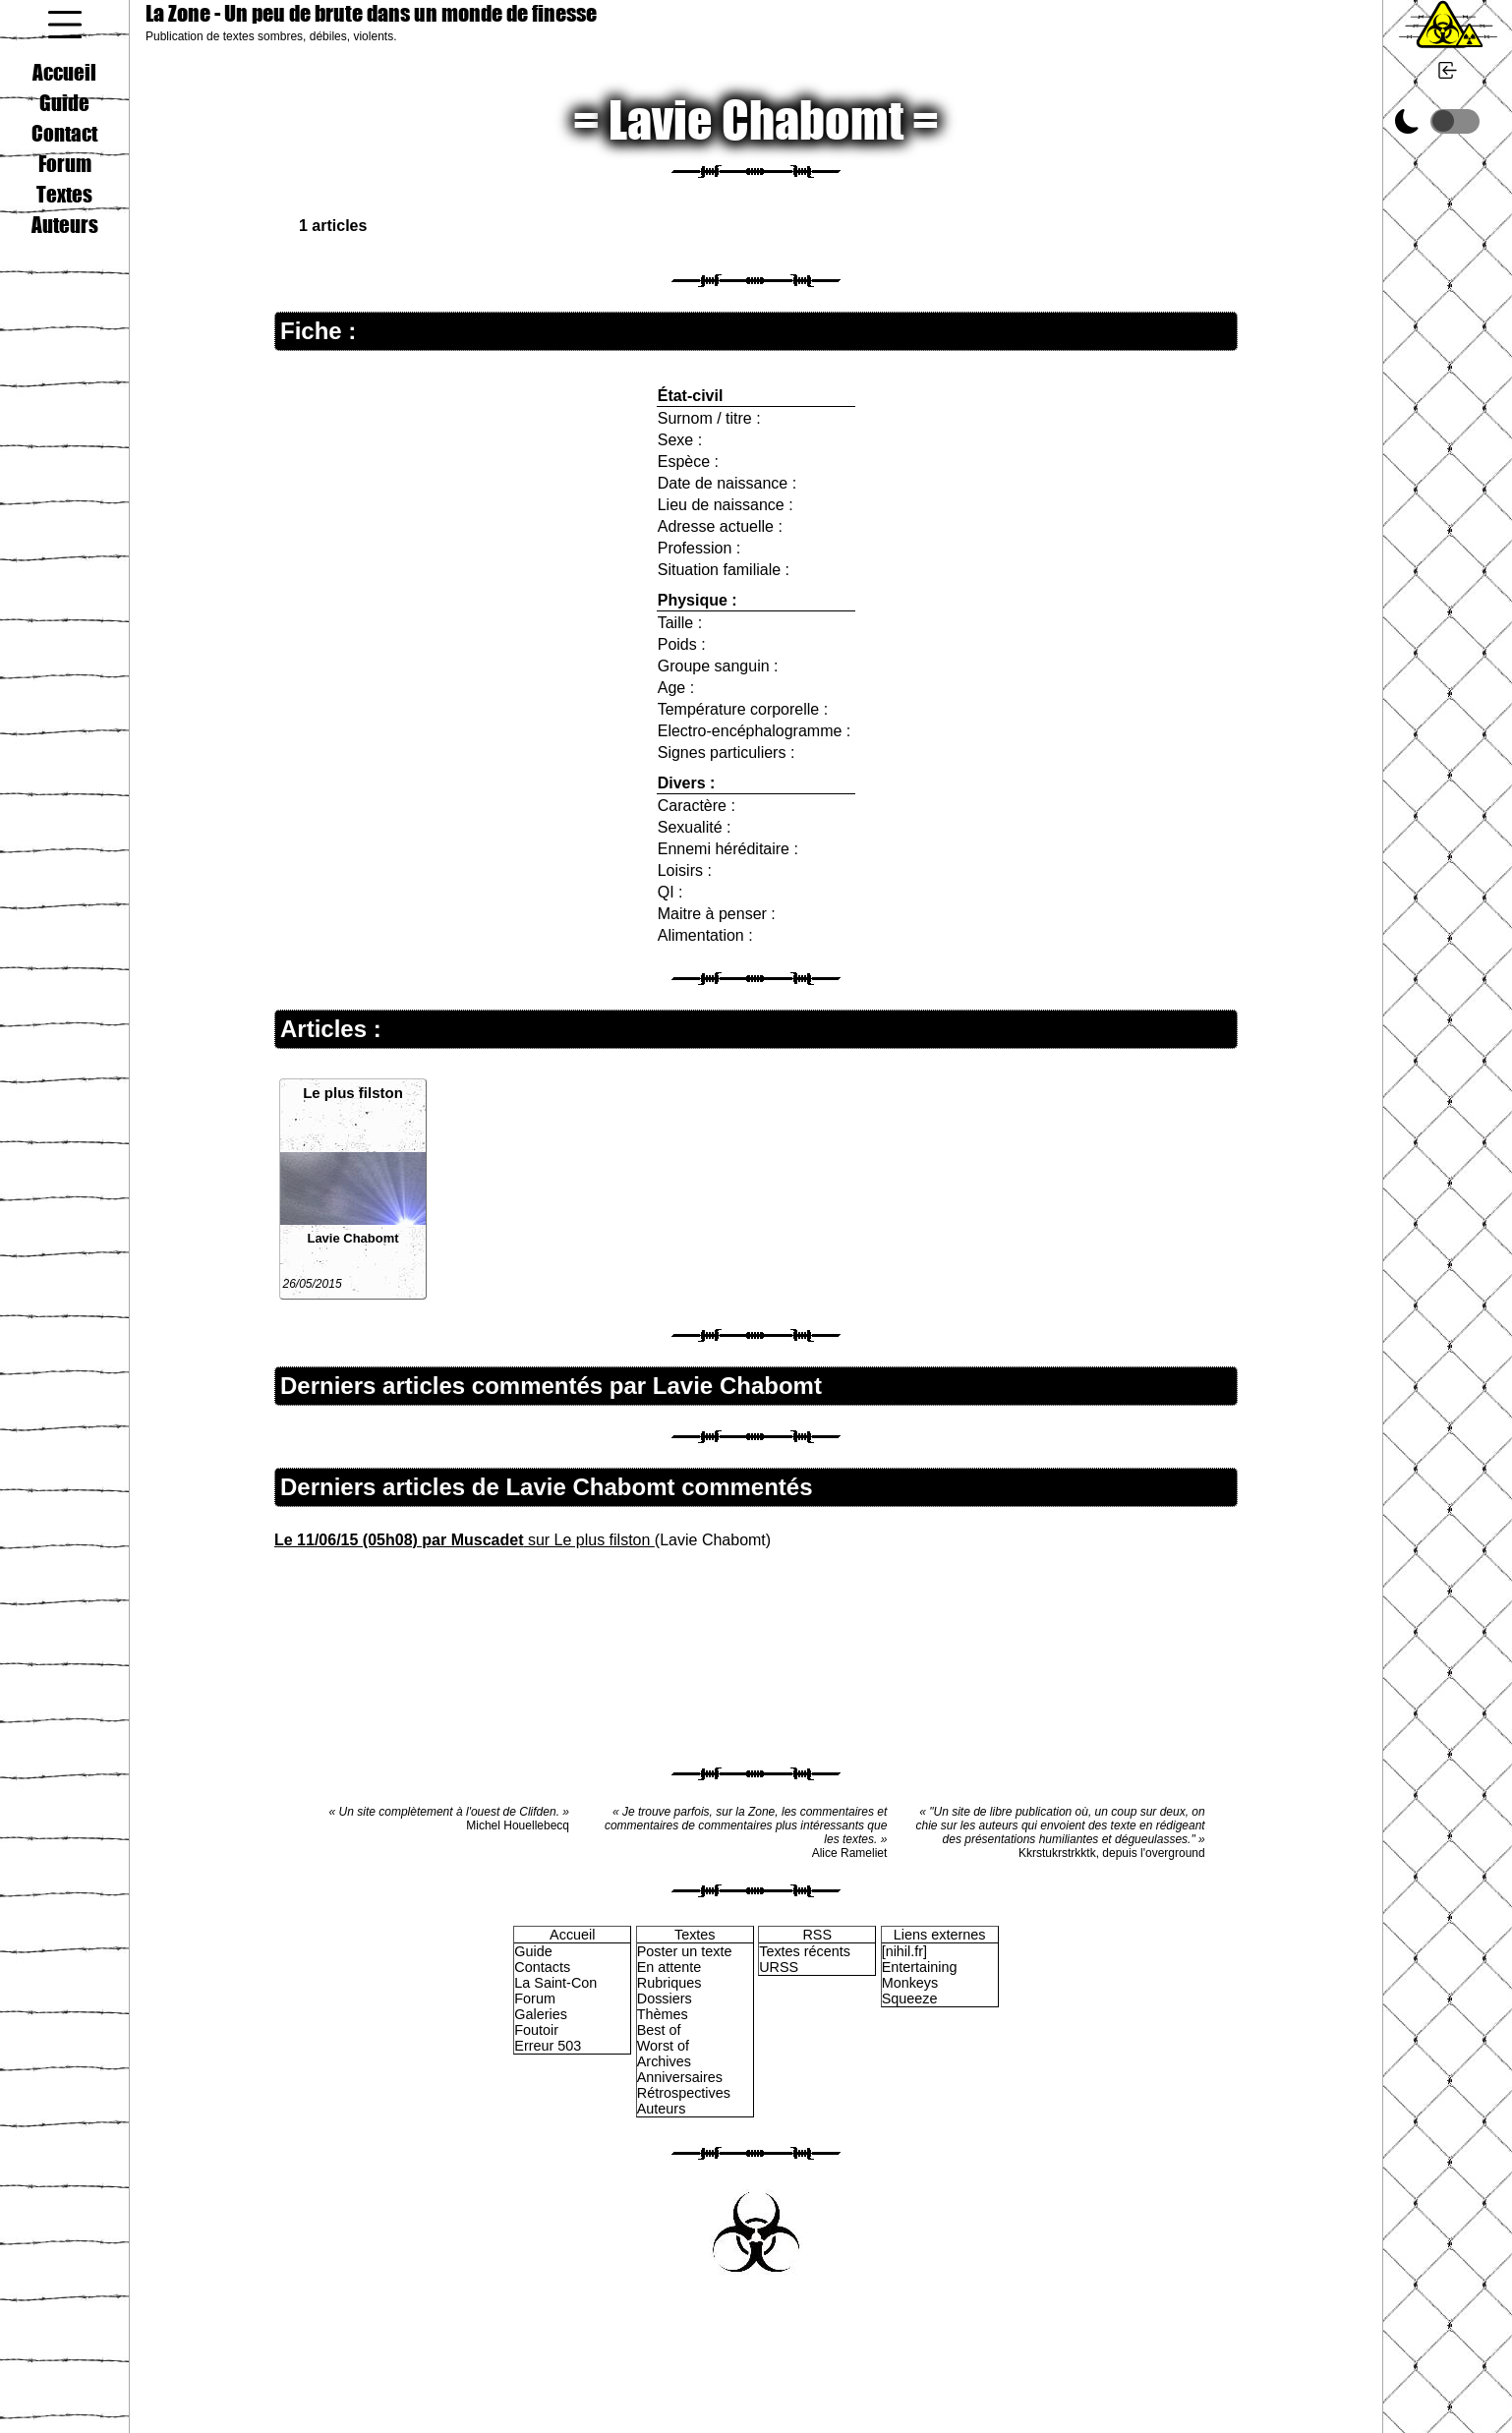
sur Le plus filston (464, 1540)
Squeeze (910, 1998)
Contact (64, 132)
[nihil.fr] (904, 1951)
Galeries (540, 2014)
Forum (64, 163)
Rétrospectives (683, 2093)
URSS (778, 1967)
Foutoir (536, 2030)
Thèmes (662, 2014)
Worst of (663, 2046)
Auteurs (64, 224)
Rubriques (669, 1983)
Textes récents (804, 1951)
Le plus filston (353, 1092)
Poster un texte (684, 1951)
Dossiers (664, 1998)
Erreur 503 (547, 2046)
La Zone (371, 13)
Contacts (542, 1967)
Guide (64, 102)
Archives (664, 2061)
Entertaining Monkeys (920, 1975)
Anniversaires (680, 2077)
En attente (669, 1967)
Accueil (64, 72)
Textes (64, 193)
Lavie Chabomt (352, 1238)
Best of (659, 2030)
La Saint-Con (555, 1983)
